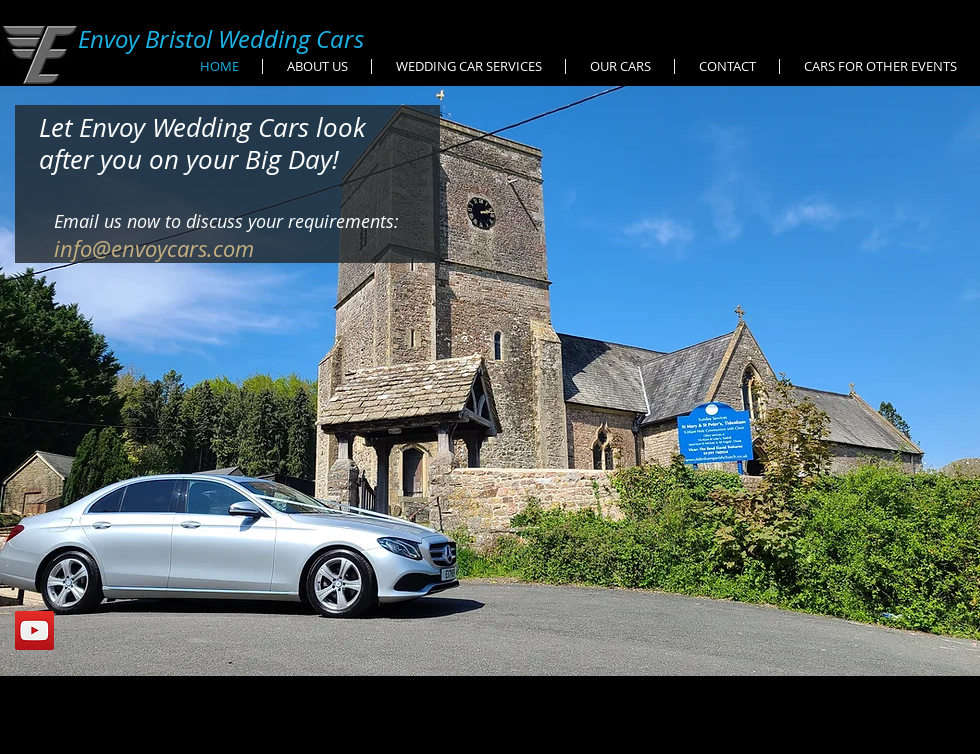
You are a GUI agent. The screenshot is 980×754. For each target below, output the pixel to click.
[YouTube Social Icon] (34, 630)
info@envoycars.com (154, 248)
